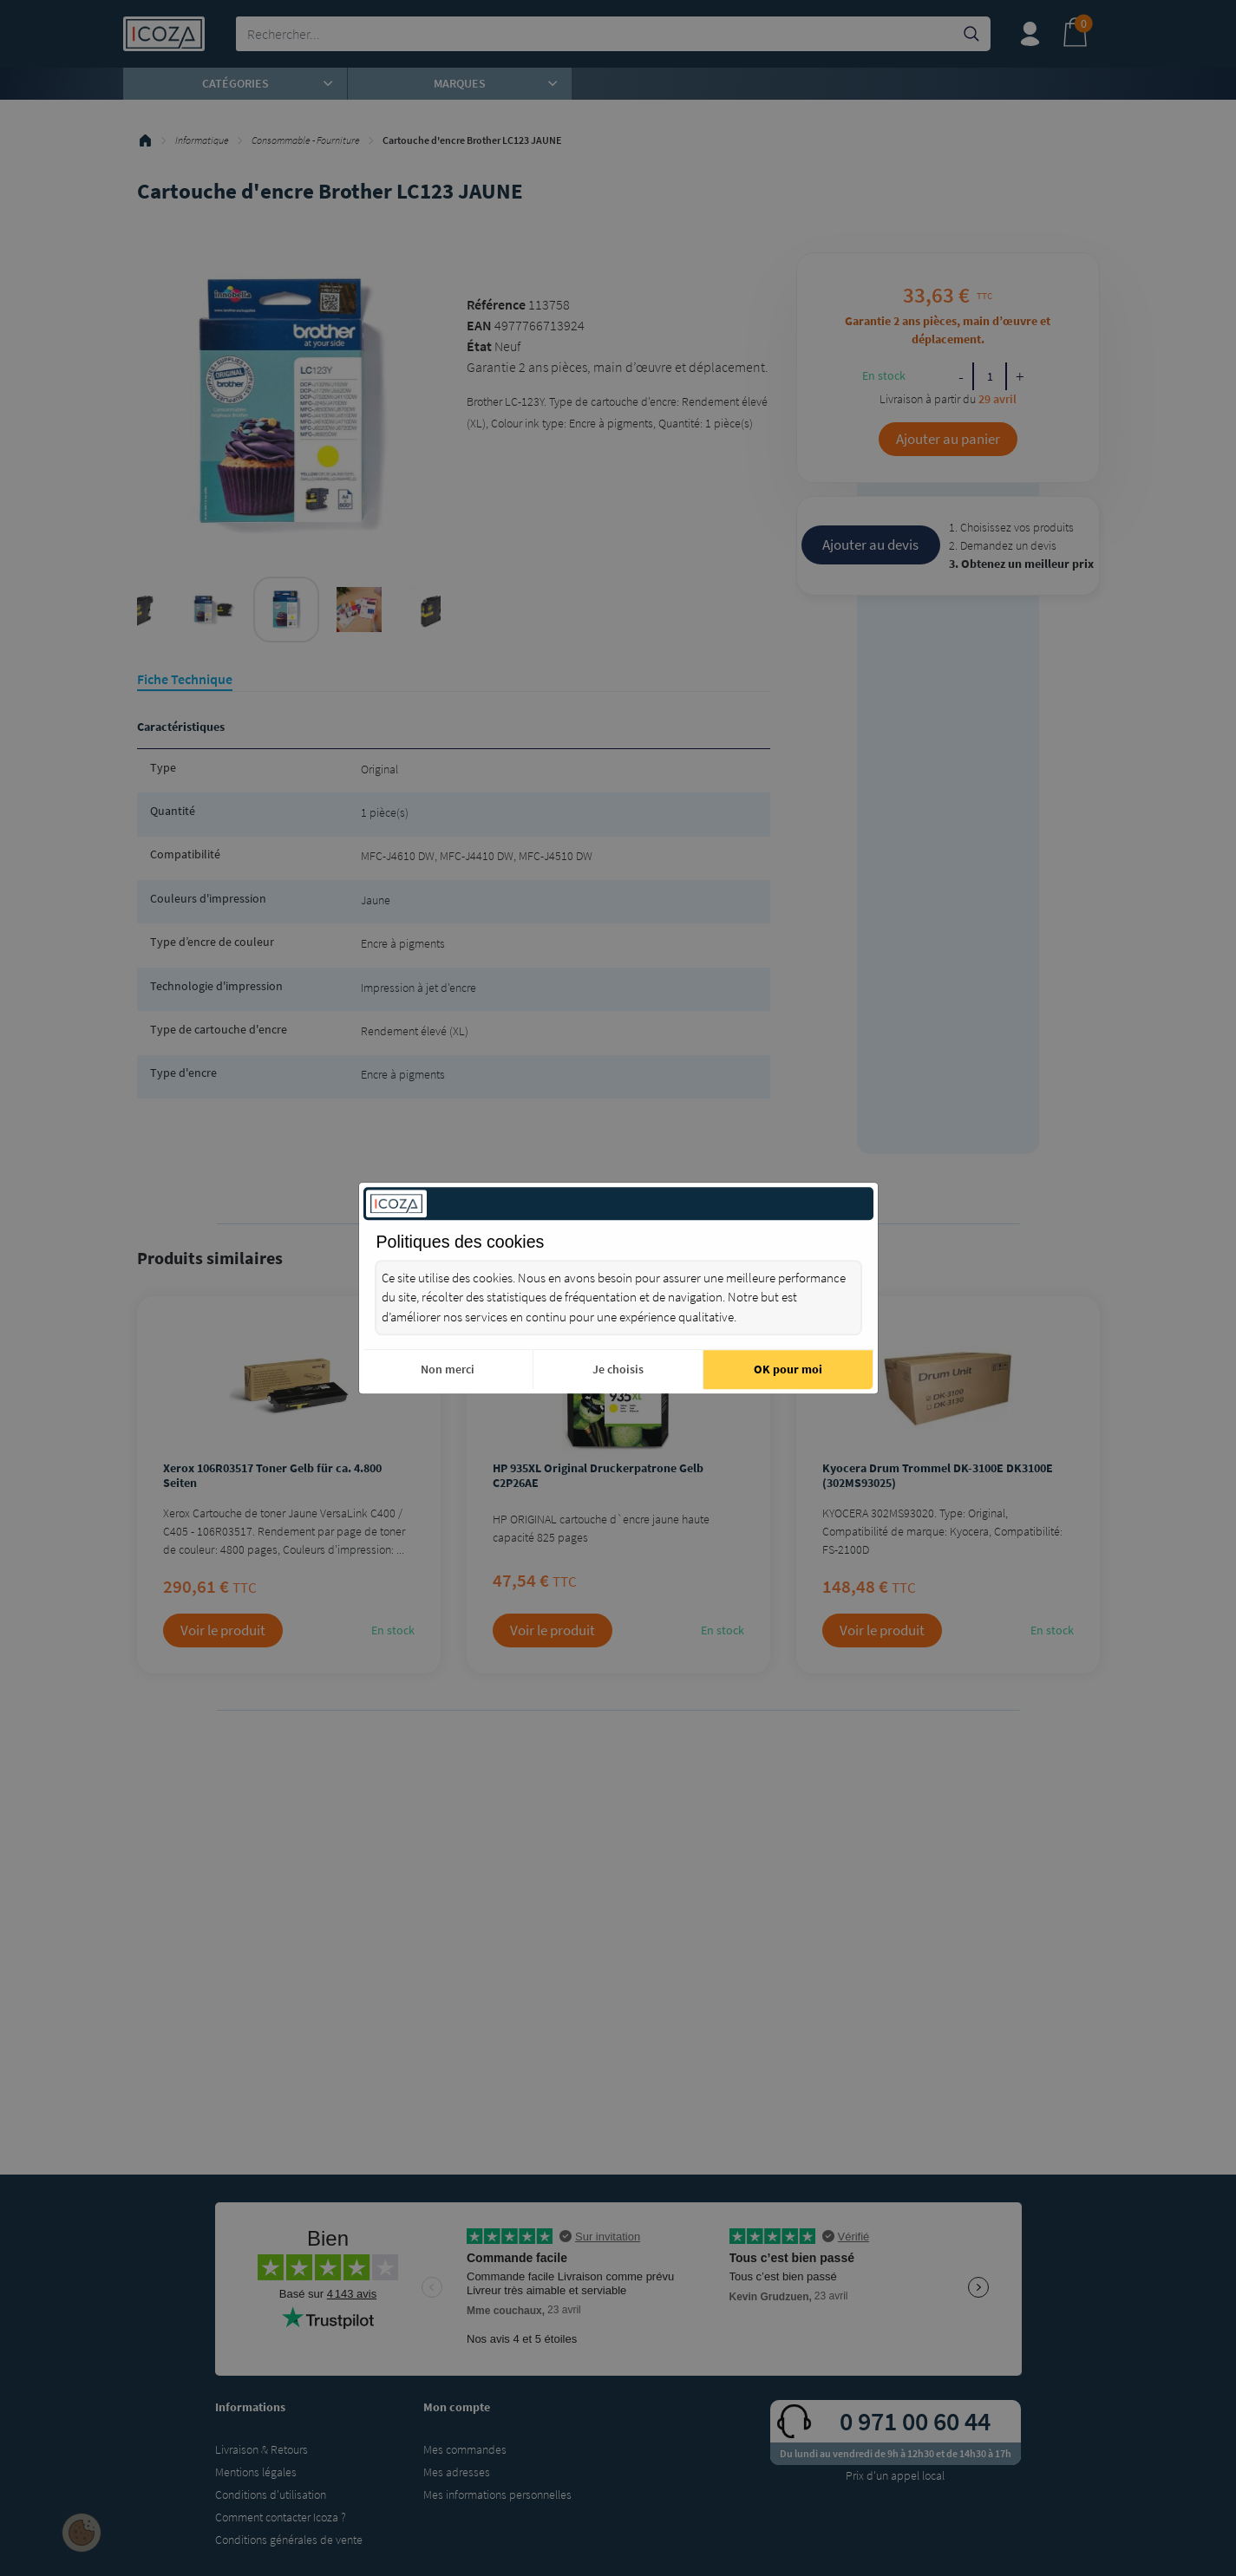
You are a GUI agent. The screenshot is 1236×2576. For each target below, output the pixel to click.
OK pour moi (788, 1369)
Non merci (447, 1369)
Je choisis (618, 1369)
